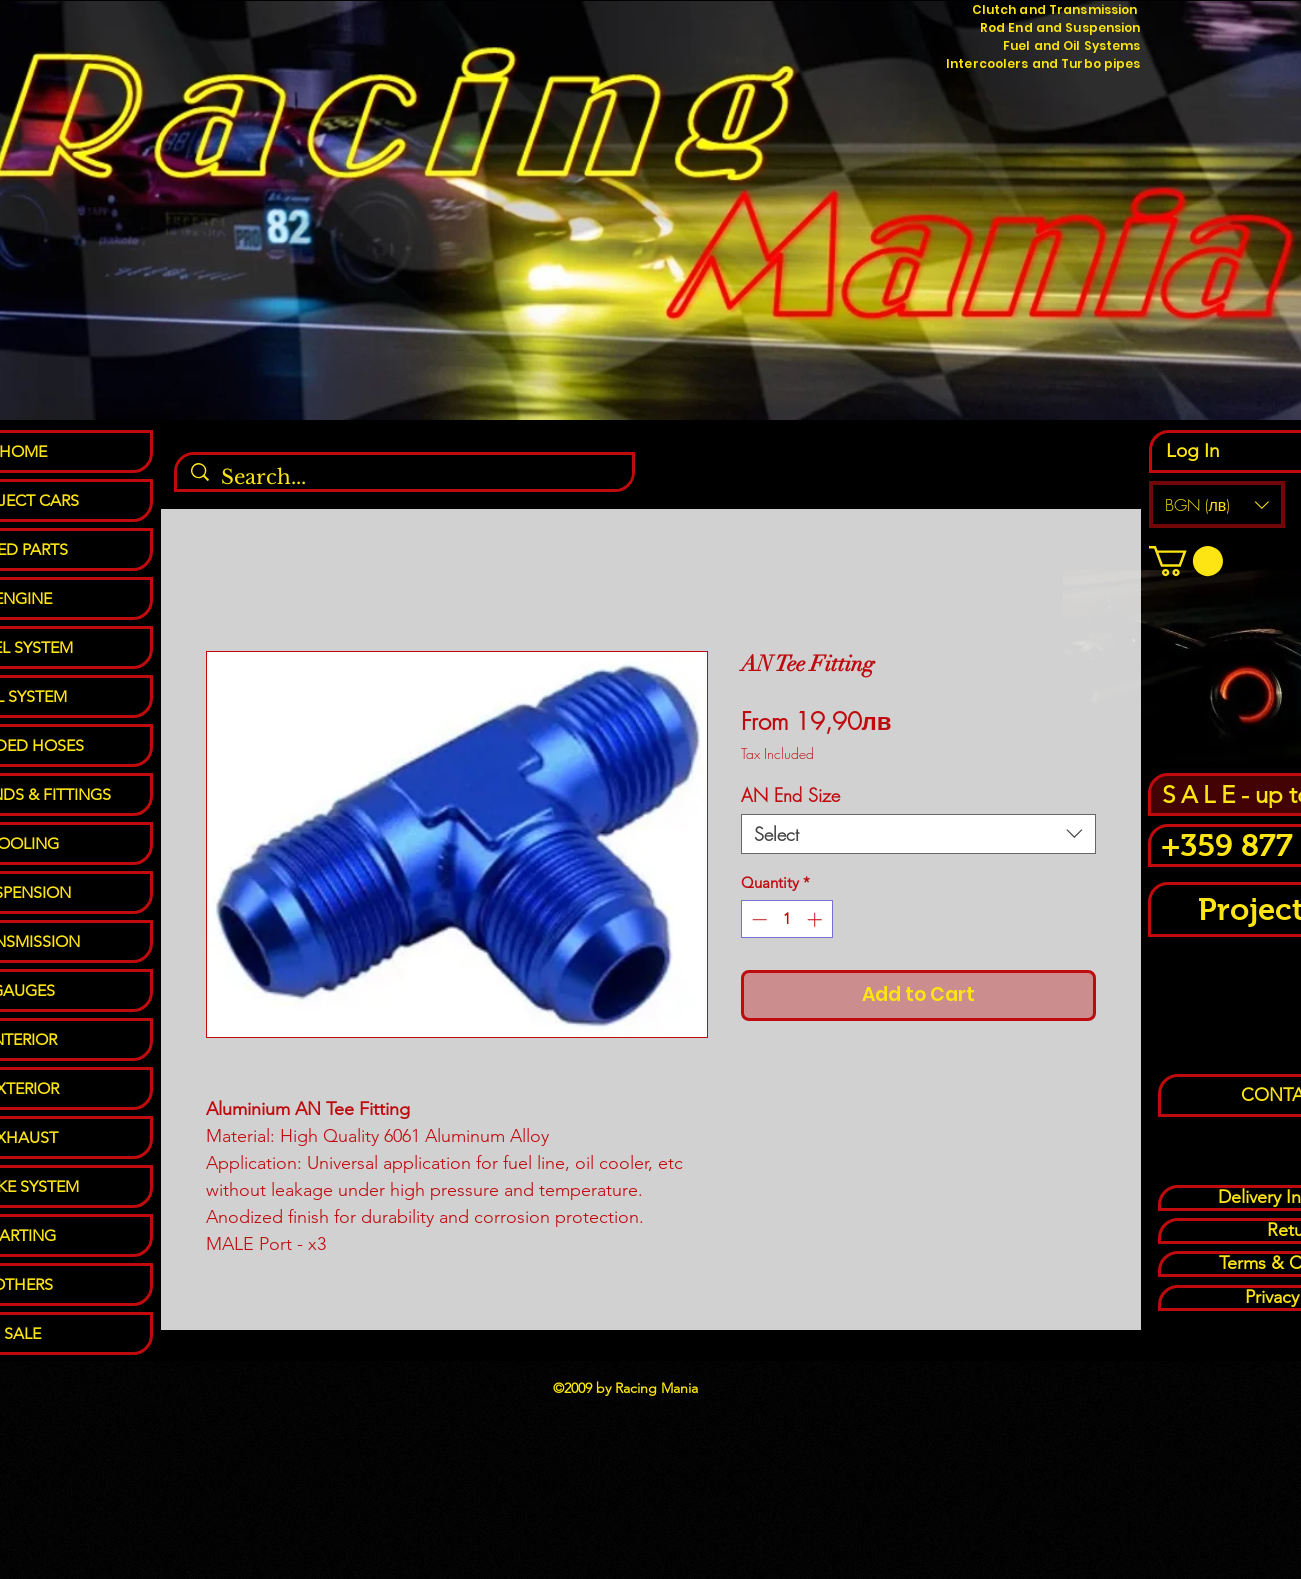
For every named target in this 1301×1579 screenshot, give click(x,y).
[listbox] (1217, 504)
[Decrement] (757, 919)
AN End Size (790, 795)
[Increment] (816, 919)
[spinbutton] (786, 919)
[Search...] (405, 477)
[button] (1217, 504)
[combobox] (918, 834)
